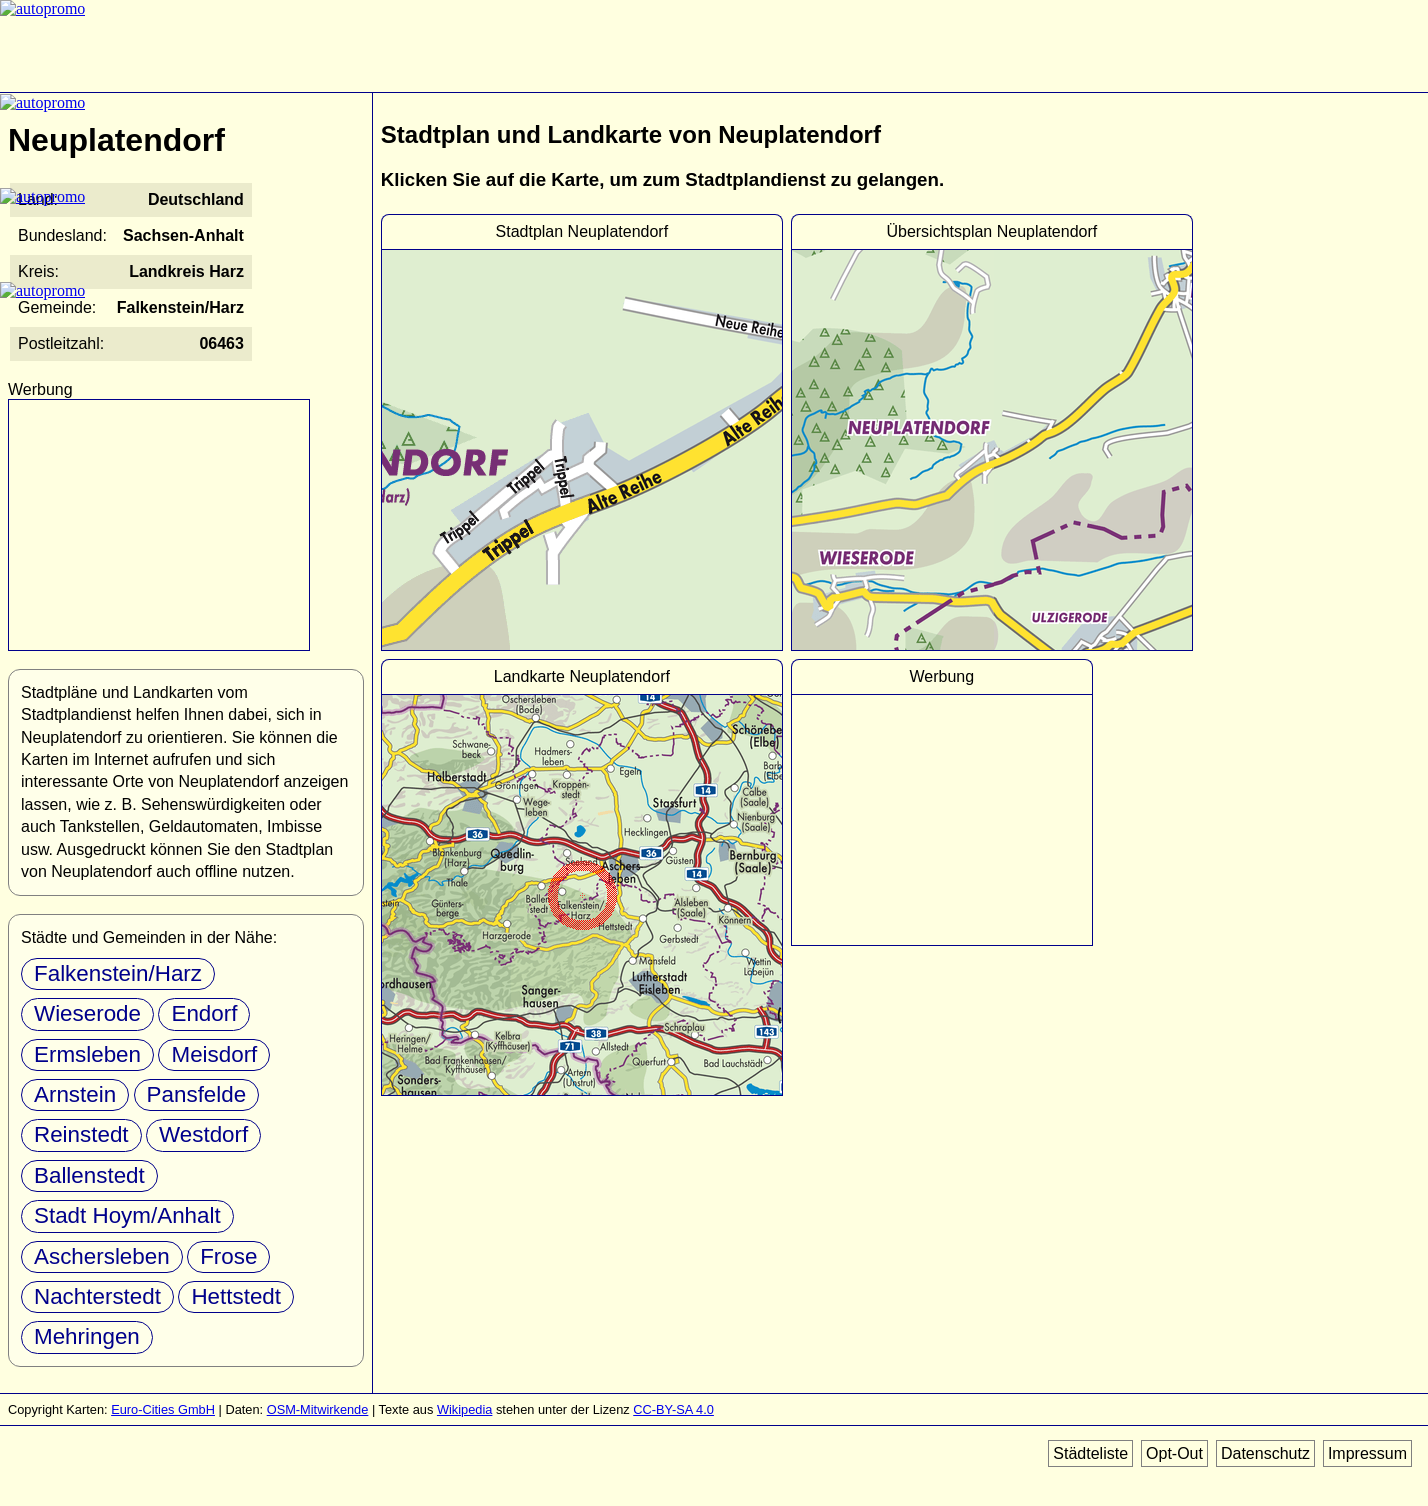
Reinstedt (81, 1134)
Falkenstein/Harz (118, 973)
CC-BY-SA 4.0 (673, 1409)
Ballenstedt (89, 1175)
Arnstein (75, 1094)
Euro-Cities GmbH (163, 1409)
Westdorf (203, 1134)
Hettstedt (236, 1296)
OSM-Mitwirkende (318, 1409)
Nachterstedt (97, 1296)
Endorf (204, 1013)
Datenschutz (1265, 1453)
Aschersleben (102, 1256)
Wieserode (87, 1013)
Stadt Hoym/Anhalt (127, 1215)
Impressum (1367, 1453)
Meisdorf (214, 1054)
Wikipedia (464, 1409)
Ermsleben (87, 1054)
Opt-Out (1174, 1453)
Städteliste (1090, 1453)
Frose (228, 1256)
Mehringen (87, 1336)
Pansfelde (197, 1094)
